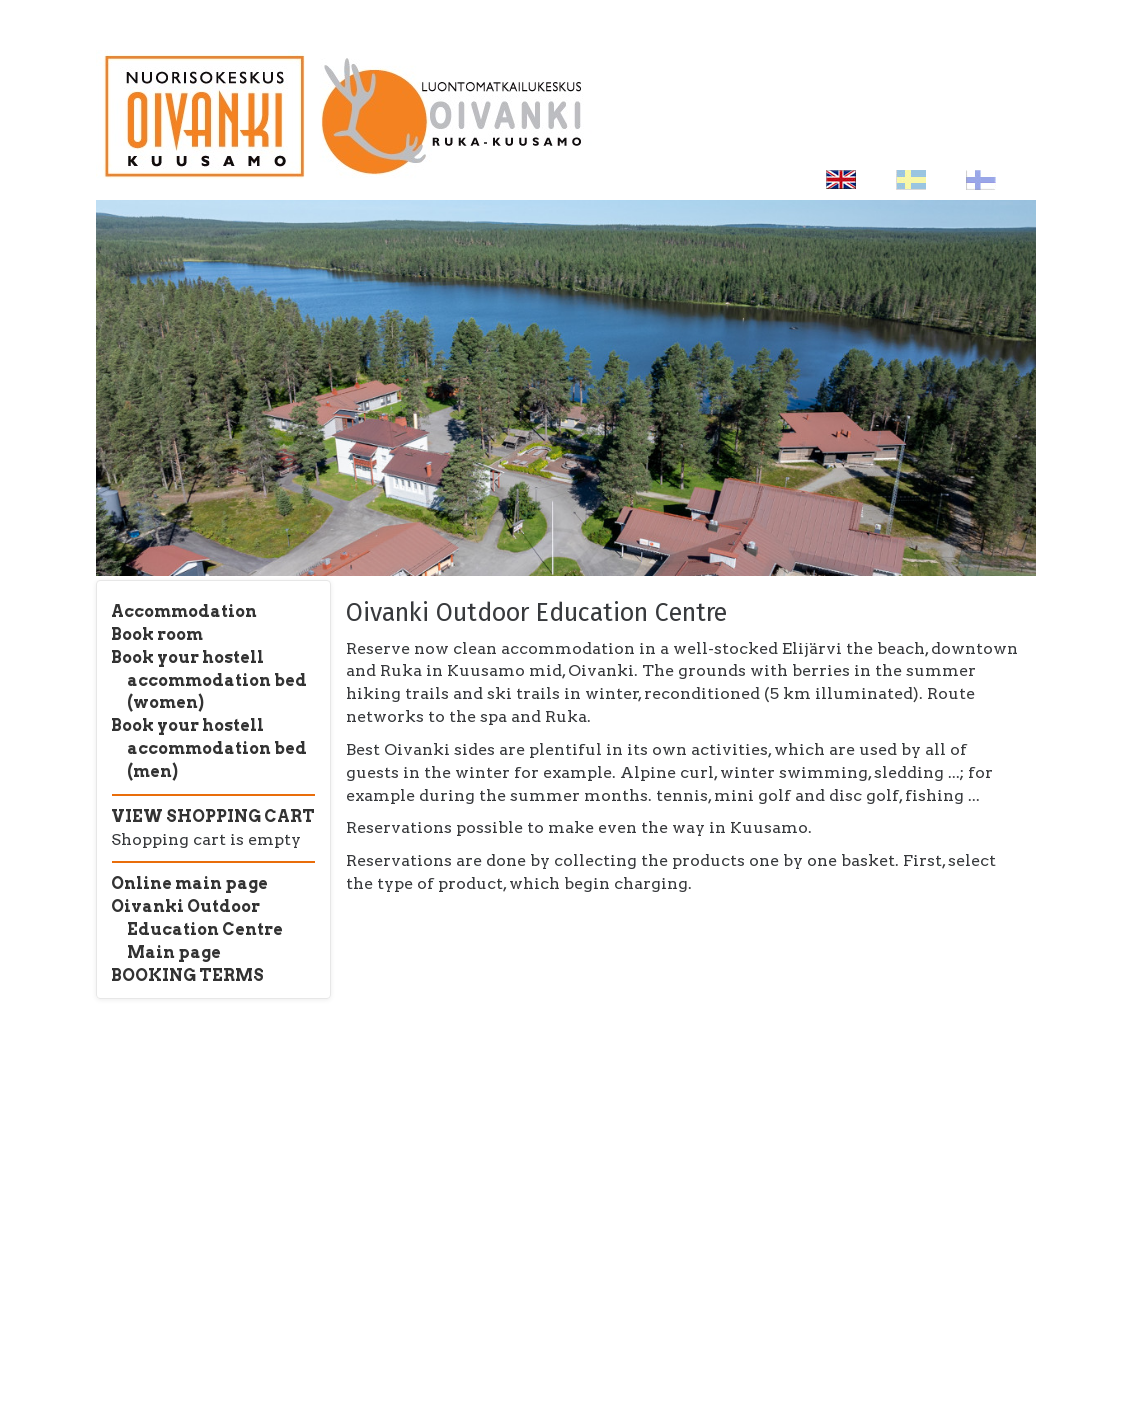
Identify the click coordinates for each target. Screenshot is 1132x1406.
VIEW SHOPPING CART (213, 816)
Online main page (189, 883)
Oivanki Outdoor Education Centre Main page (197, 929)
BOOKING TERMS (187, 975)
